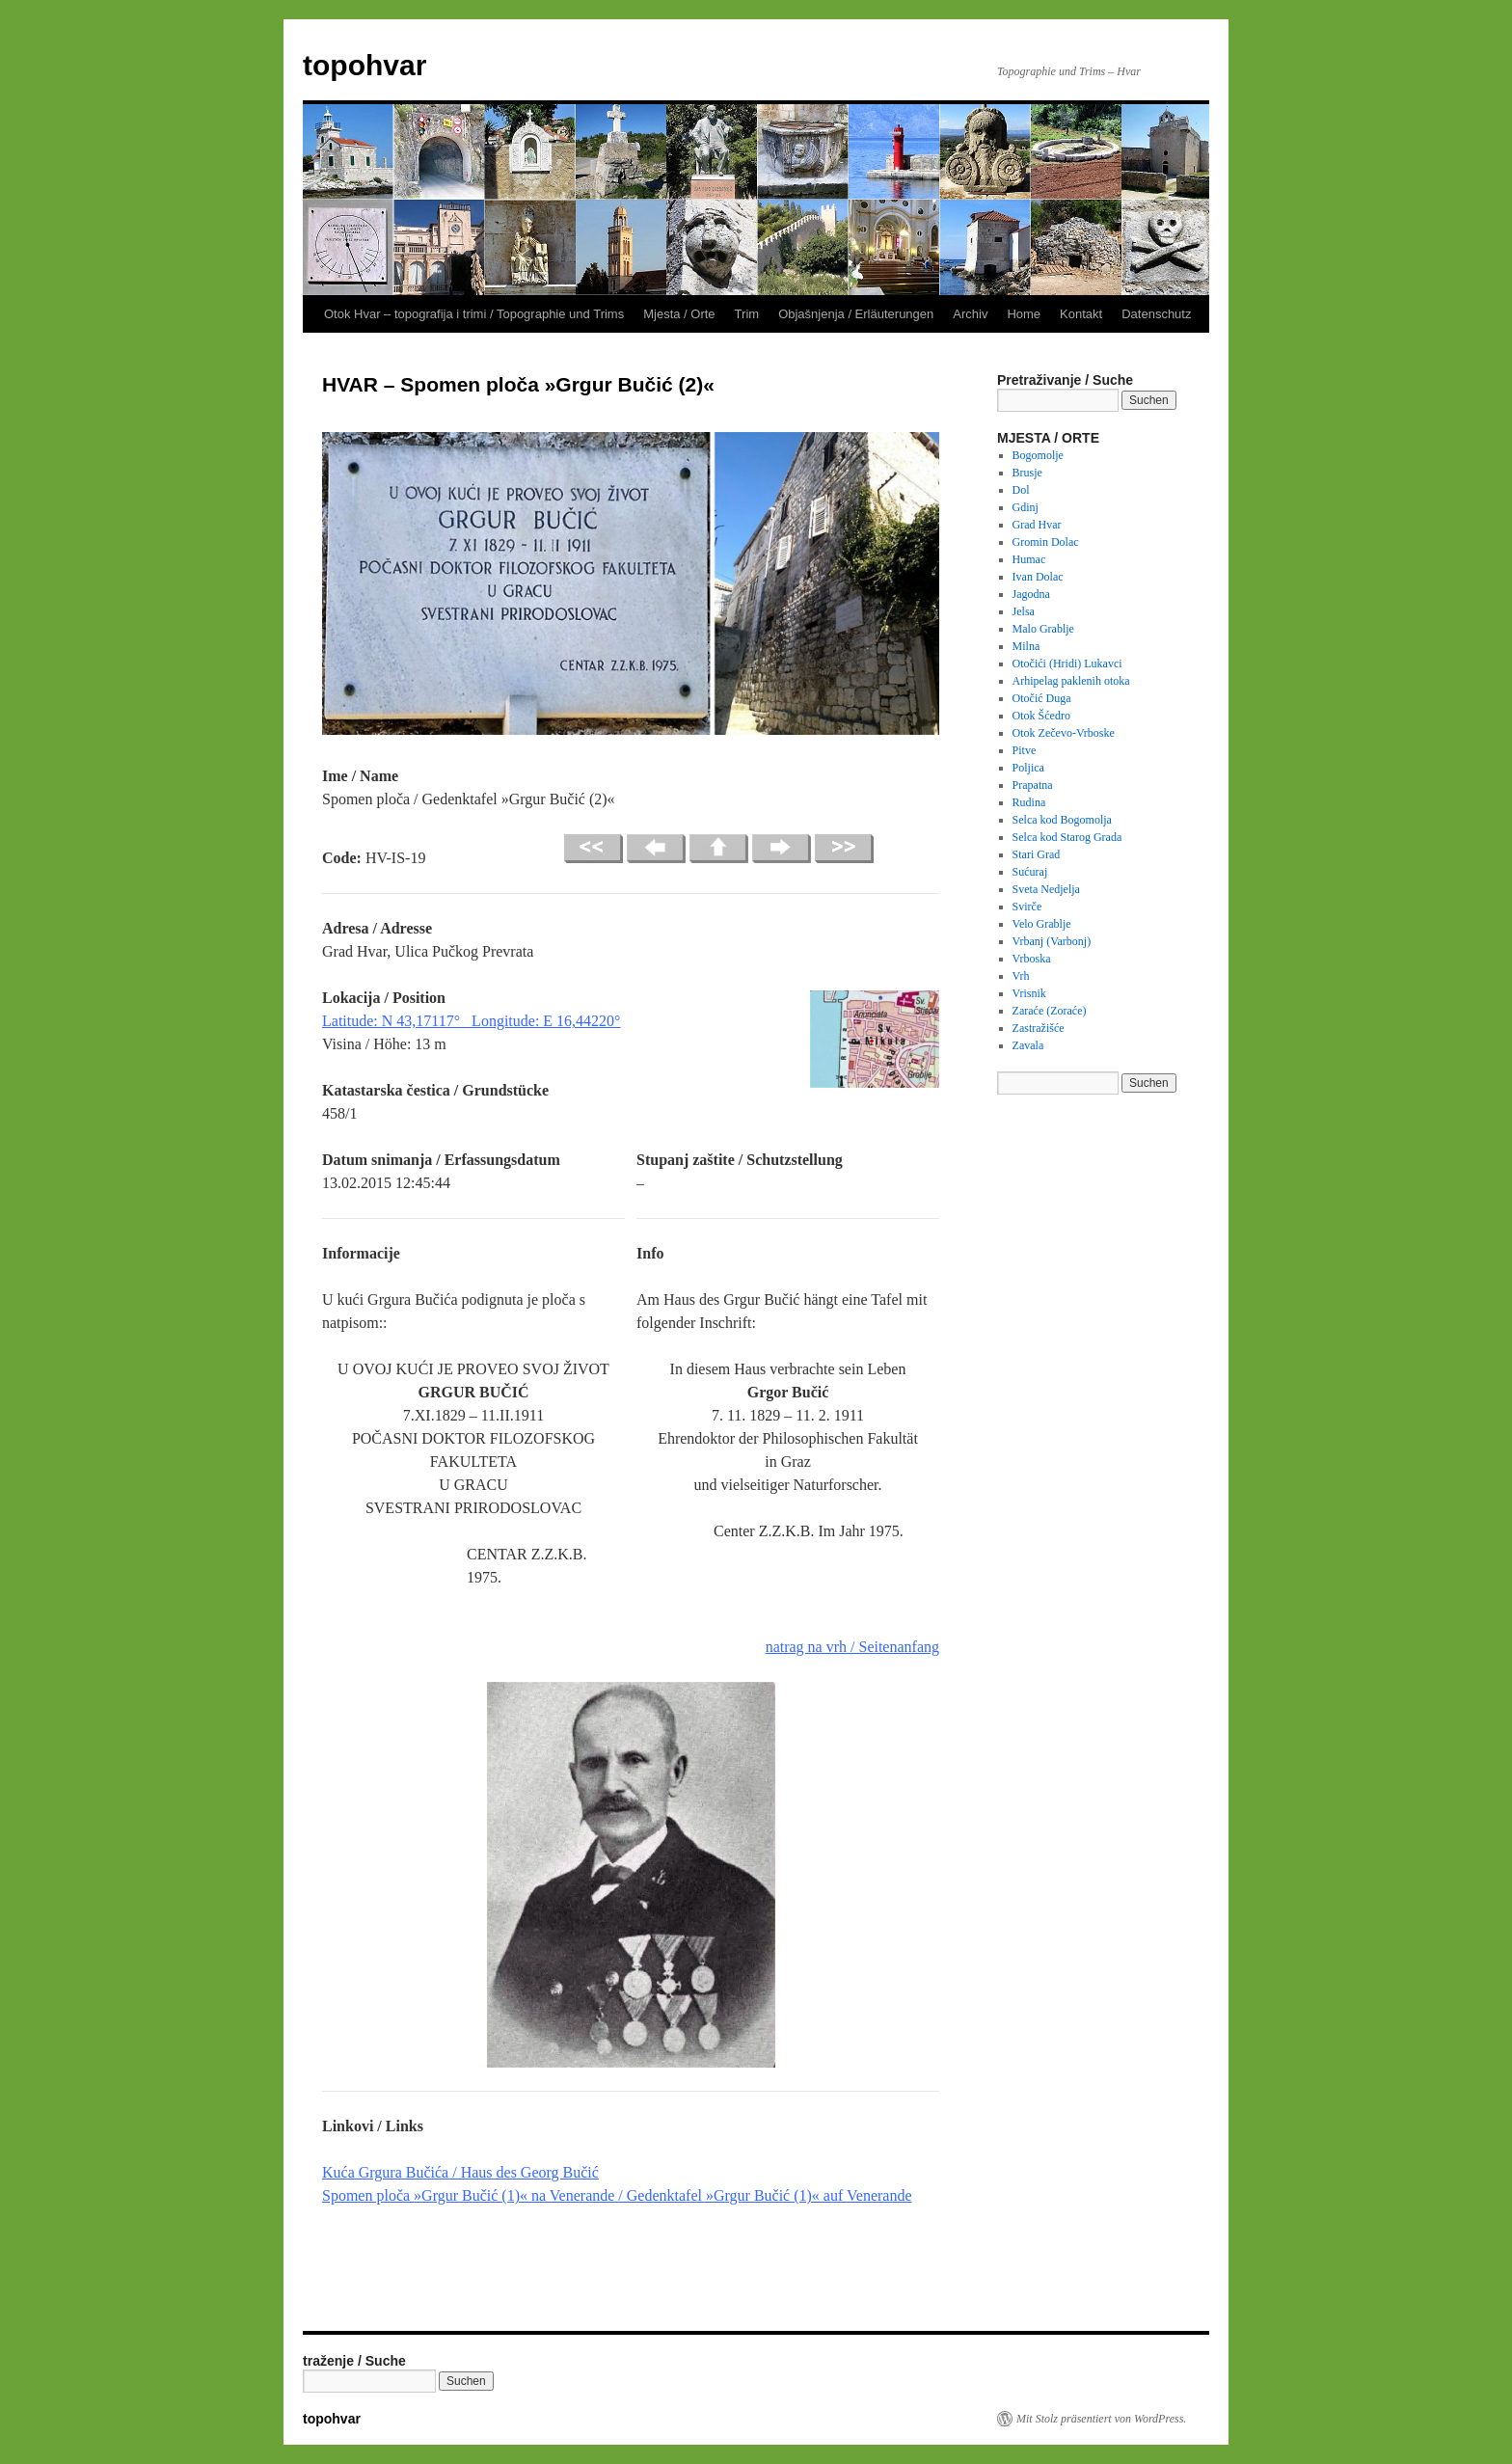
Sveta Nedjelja (1046, 889)
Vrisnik (1029, 993)
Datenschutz (1156, 314)
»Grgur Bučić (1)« (470, 2195)
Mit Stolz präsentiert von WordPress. (1101, 2418)
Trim (747, 314)
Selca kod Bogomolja (1062, 819)
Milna (1026, 646)
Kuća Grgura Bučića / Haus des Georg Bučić (460, 2172)
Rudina (1029, 802)
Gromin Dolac (1045, 542)
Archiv (970, 314)
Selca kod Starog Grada (1067, 837)
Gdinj (1025, 507)
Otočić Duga (1041, 698)
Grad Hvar (1037, 524)
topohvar (364, 65)
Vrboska (1031, 958)
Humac (1029, 559)
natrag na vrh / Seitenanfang (852, 1646)
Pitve (1024, 750)
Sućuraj (1030, 872)
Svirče (1027, 906)
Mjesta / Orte (679, 314)
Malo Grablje (1043, 629)
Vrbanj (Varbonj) (1052, 941)
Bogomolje (1038, 455)
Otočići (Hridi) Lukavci (1067, 663)
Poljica (1028, 767)
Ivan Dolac (1038, 576)
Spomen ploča (368, 2195)
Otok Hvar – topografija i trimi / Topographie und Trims (474, 314)
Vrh (1021, 976)
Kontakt (1081, 314)
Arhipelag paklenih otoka (1071, 681)
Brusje (1027, 472)
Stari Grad (1036, 854)
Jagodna (1031, 594)
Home (1023, 314)
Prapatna (1032, 785)
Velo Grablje (1041, 924)
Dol (1021, 490)
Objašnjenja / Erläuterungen (855, 314)
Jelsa (1023, 611)
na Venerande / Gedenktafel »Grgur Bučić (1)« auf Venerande (719, 2195)
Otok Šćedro (1041, 715)
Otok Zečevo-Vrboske (1063, 733)
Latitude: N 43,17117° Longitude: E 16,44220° (471, 1021)
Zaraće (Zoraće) (1049, 1010)
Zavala (1028, 1045)
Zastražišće (1038, 1028)
